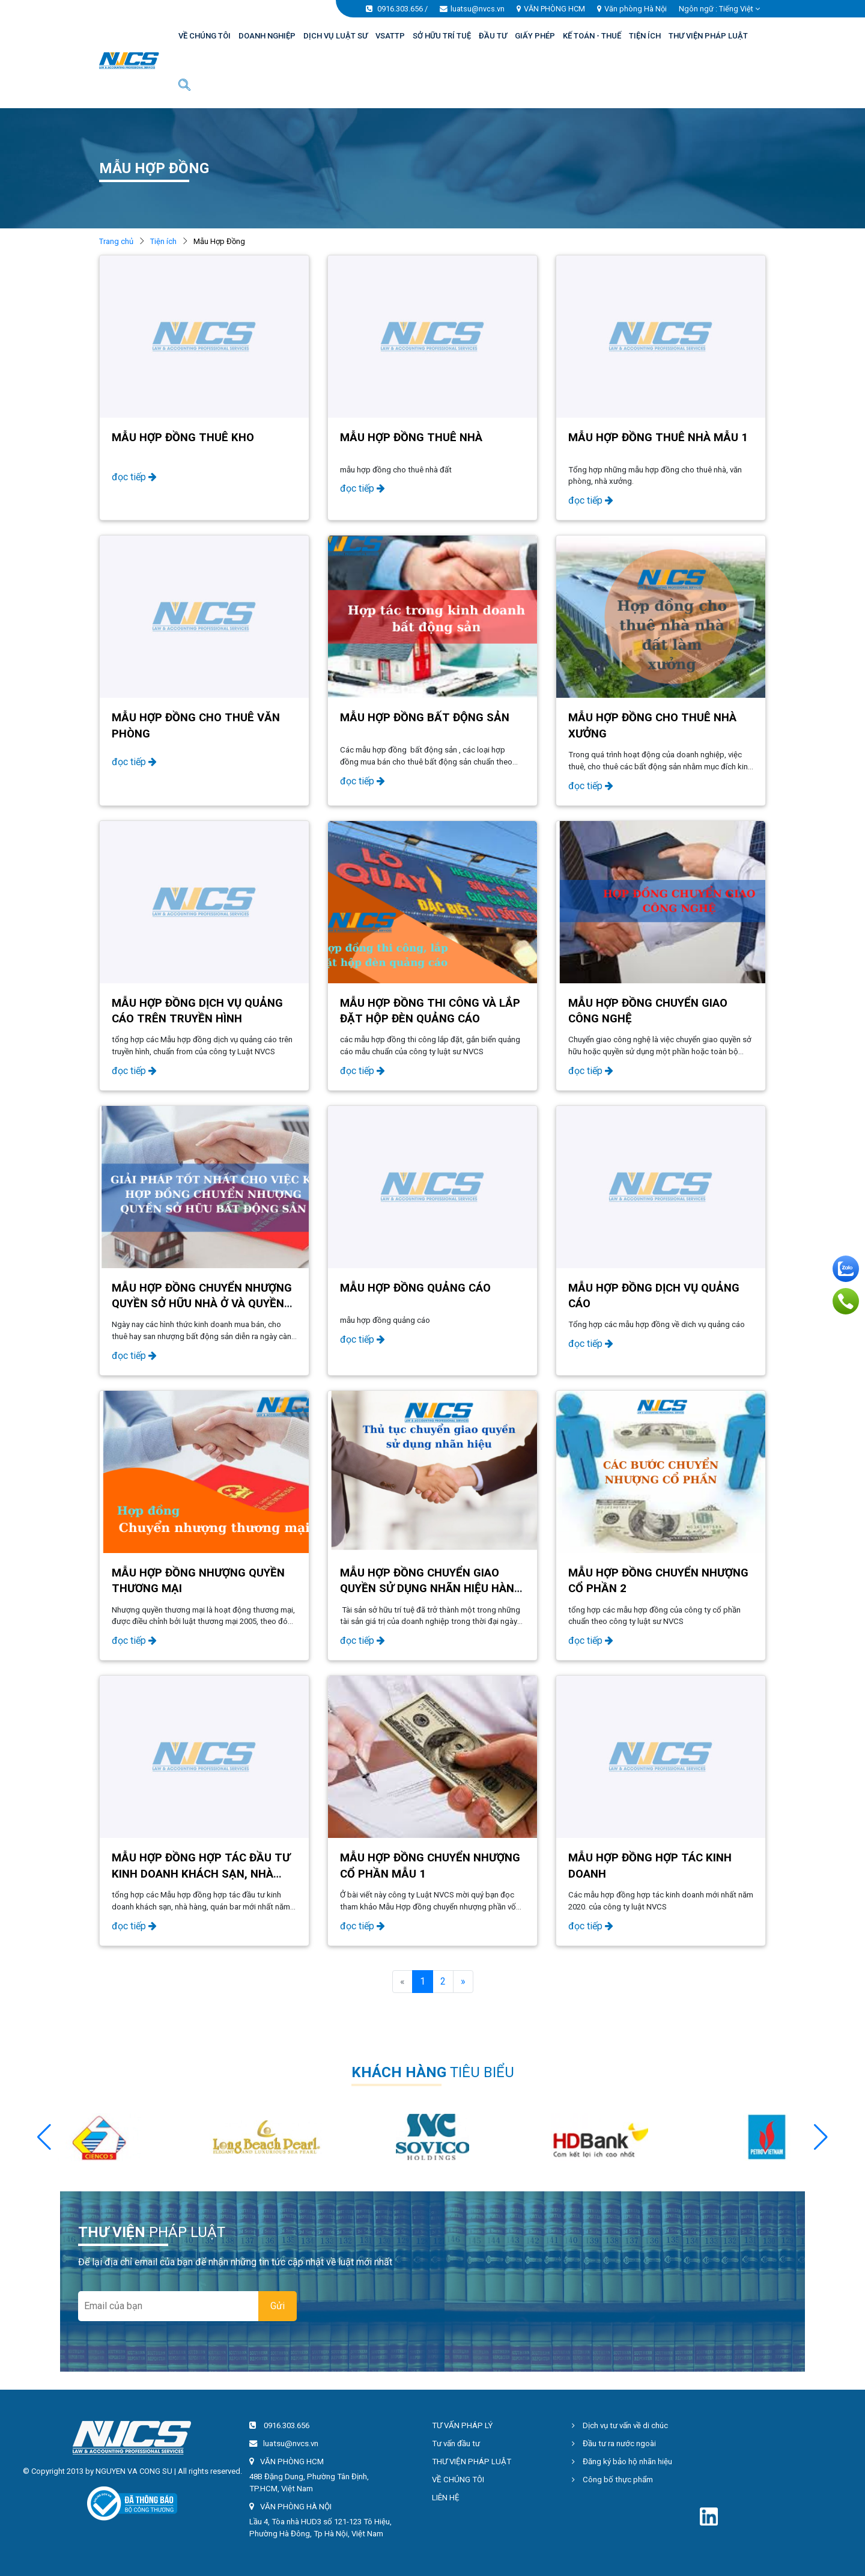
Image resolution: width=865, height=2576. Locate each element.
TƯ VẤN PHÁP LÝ (462, 2425)
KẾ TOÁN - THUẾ (592, 35)
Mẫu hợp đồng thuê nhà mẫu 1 (658, 437)
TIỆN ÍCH (645, 35)
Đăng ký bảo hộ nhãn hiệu (622, 2461)
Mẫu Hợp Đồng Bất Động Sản (424, 717)
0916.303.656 (400, 8)
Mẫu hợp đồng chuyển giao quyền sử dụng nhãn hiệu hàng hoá (431, 1588)
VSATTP (390, 35)
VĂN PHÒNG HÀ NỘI (296, 2506)
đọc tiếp (134, 477)
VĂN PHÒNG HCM (554, 8)
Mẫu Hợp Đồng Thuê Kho (183, 437)
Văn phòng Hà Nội (635, 8)
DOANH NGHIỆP (267, 35)
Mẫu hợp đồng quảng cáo (415, 1288)
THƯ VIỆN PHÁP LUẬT (708, 35)
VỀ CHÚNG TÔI (204, 35)
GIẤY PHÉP (535, 35)
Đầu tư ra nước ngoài (614, 2443)
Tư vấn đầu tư (456, 2443)
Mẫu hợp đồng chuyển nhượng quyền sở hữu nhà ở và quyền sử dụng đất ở (202, 1303)
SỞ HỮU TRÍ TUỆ (442, 35)
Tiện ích (163, 241)
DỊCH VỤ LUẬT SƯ (335, 35)
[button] (821, 2137)
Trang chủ (116, 241)
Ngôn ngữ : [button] (719, 8)
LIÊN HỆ (446, 2497)
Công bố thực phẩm (612, 2479)
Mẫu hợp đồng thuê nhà (411, 437)
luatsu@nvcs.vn (478, 8)
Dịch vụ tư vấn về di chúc (620, 2425)
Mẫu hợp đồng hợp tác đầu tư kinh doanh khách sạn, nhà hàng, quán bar (201, 1873)
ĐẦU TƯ (493, 35)
